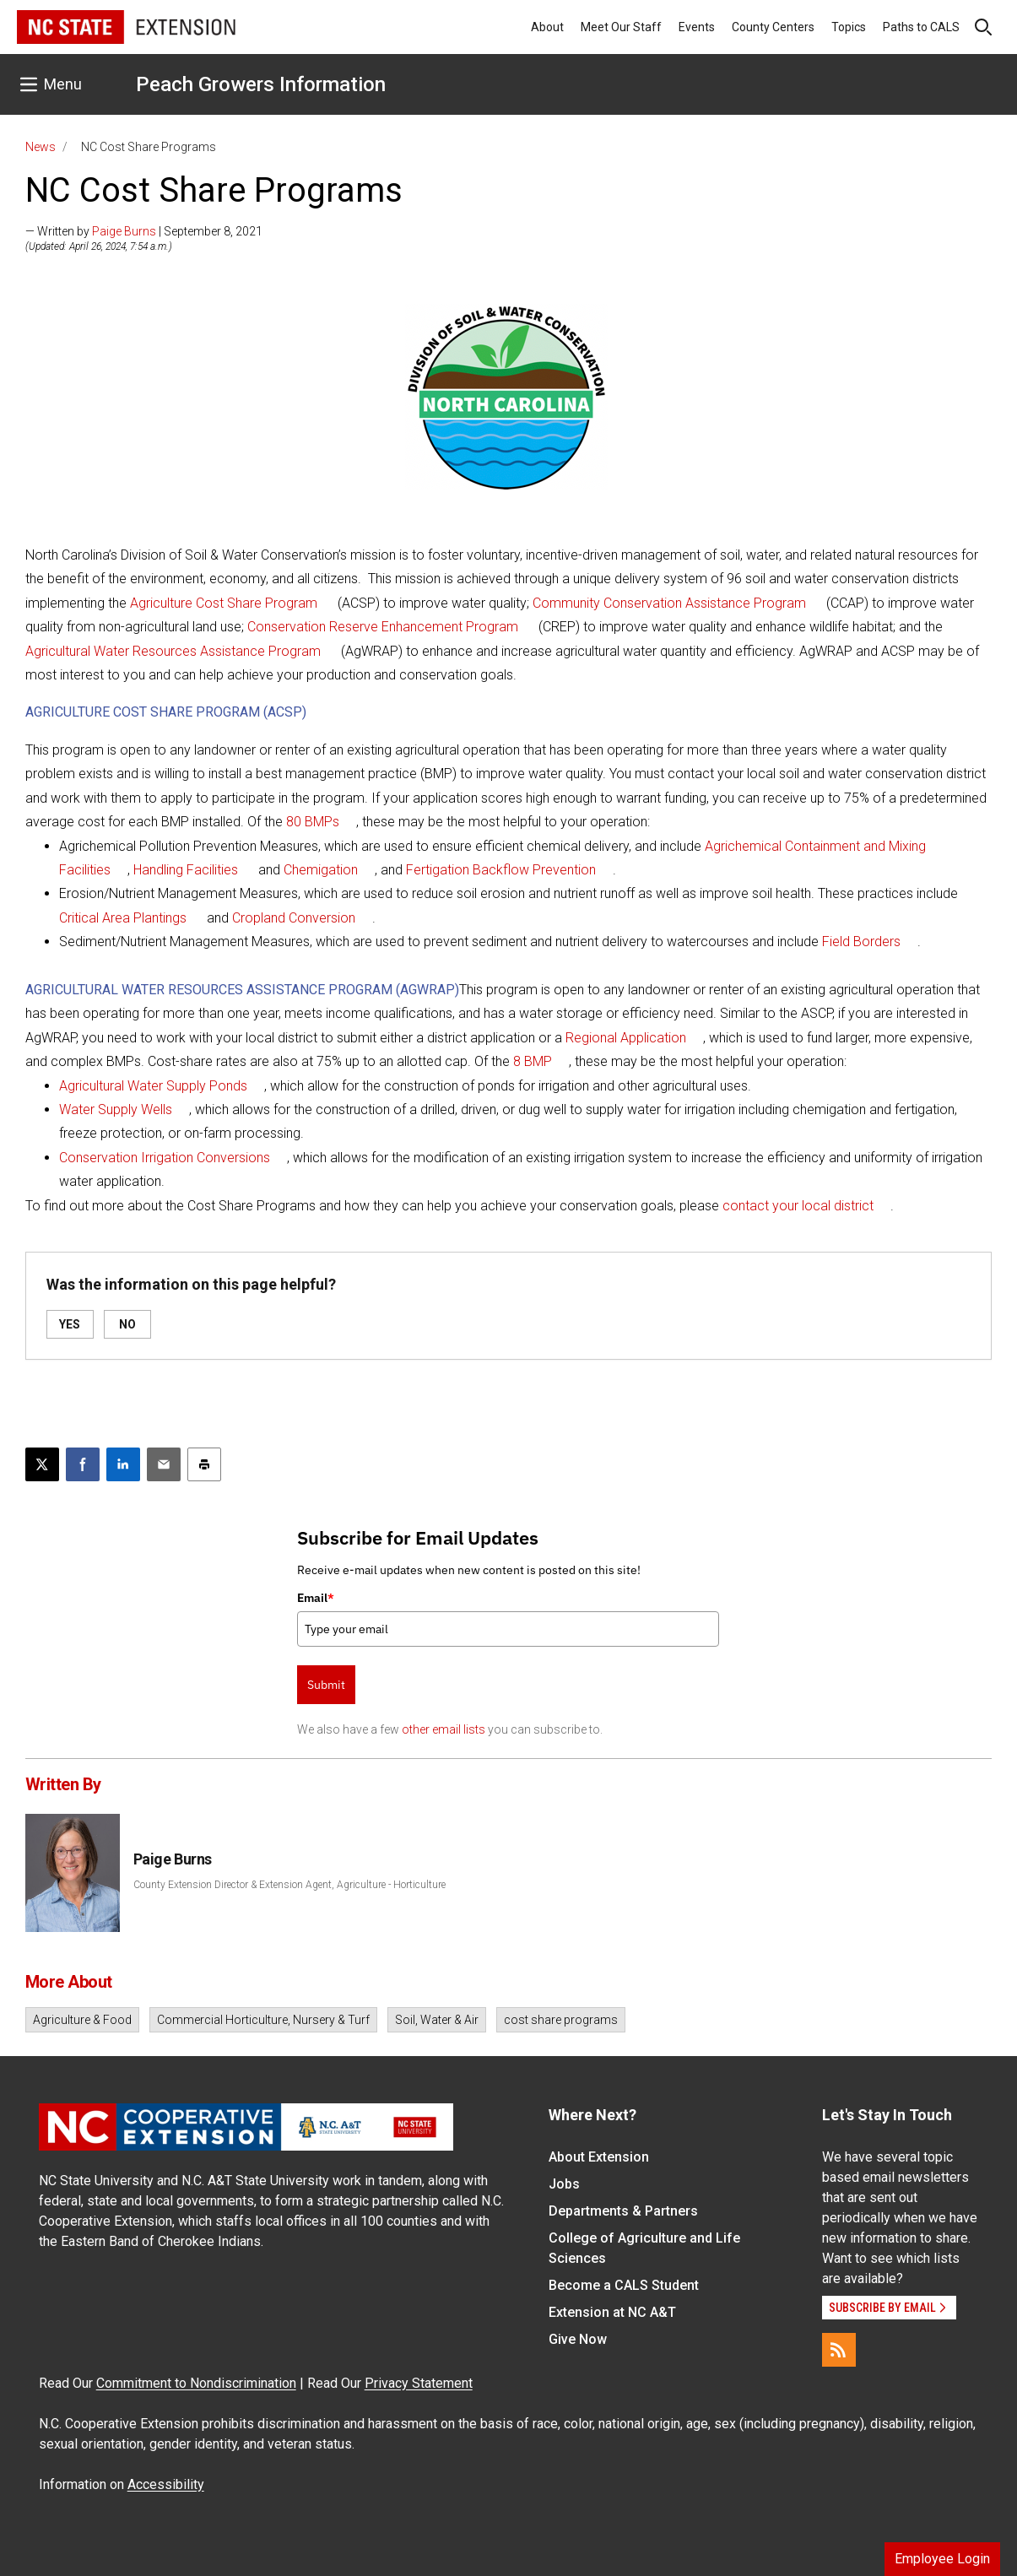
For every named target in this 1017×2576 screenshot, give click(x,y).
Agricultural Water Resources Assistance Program (173, 651)
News (40, 147)
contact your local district (798, 1206)
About (547, 27)
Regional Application (625, 1038)
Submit (326, 1684)
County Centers (773, 27)
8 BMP (532, 1061)
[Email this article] (164, 1464)
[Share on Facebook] (83, 1464)
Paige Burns (124, 231)
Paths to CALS (921, 27)
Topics (848, 27)
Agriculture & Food (82, 2020)
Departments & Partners (623, 2211)
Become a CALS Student (624, 2285)
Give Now (578, 2339)
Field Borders (861, 942)
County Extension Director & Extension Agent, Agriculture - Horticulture (289, 1885)
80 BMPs (312, 822)
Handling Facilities (185, 870)
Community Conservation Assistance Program (669, 603)
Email (315, 1597)
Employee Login (942, 2559)
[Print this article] (204, 1464)
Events (697, 27)
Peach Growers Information (261, 84)
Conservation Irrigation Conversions (164, 1158)
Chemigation (321, 870)
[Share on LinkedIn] (123, 1464)
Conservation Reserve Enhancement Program (382, 627)
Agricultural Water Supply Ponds (153, 1086)
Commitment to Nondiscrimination (196, 2383)
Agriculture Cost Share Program (223, 603)
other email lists (443, 1729)
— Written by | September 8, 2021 (143, 231)
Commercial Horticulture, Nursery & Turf (263, 2020)
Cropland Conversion (293, 918)
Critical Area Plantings (123, 918)
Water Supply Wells (115, 1109)
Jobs (564, 2184)
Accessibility (165, 2484)
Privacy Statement (419, 2383)
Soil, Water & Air (437, 2020)
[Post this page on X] (42, 1464)
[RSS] (839, 2350)
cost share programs (561, 2020)
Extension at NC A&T (612, 2312)
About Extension (599, 2157)
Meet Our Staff (621, 27)
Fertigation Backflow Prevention (501, 870)
